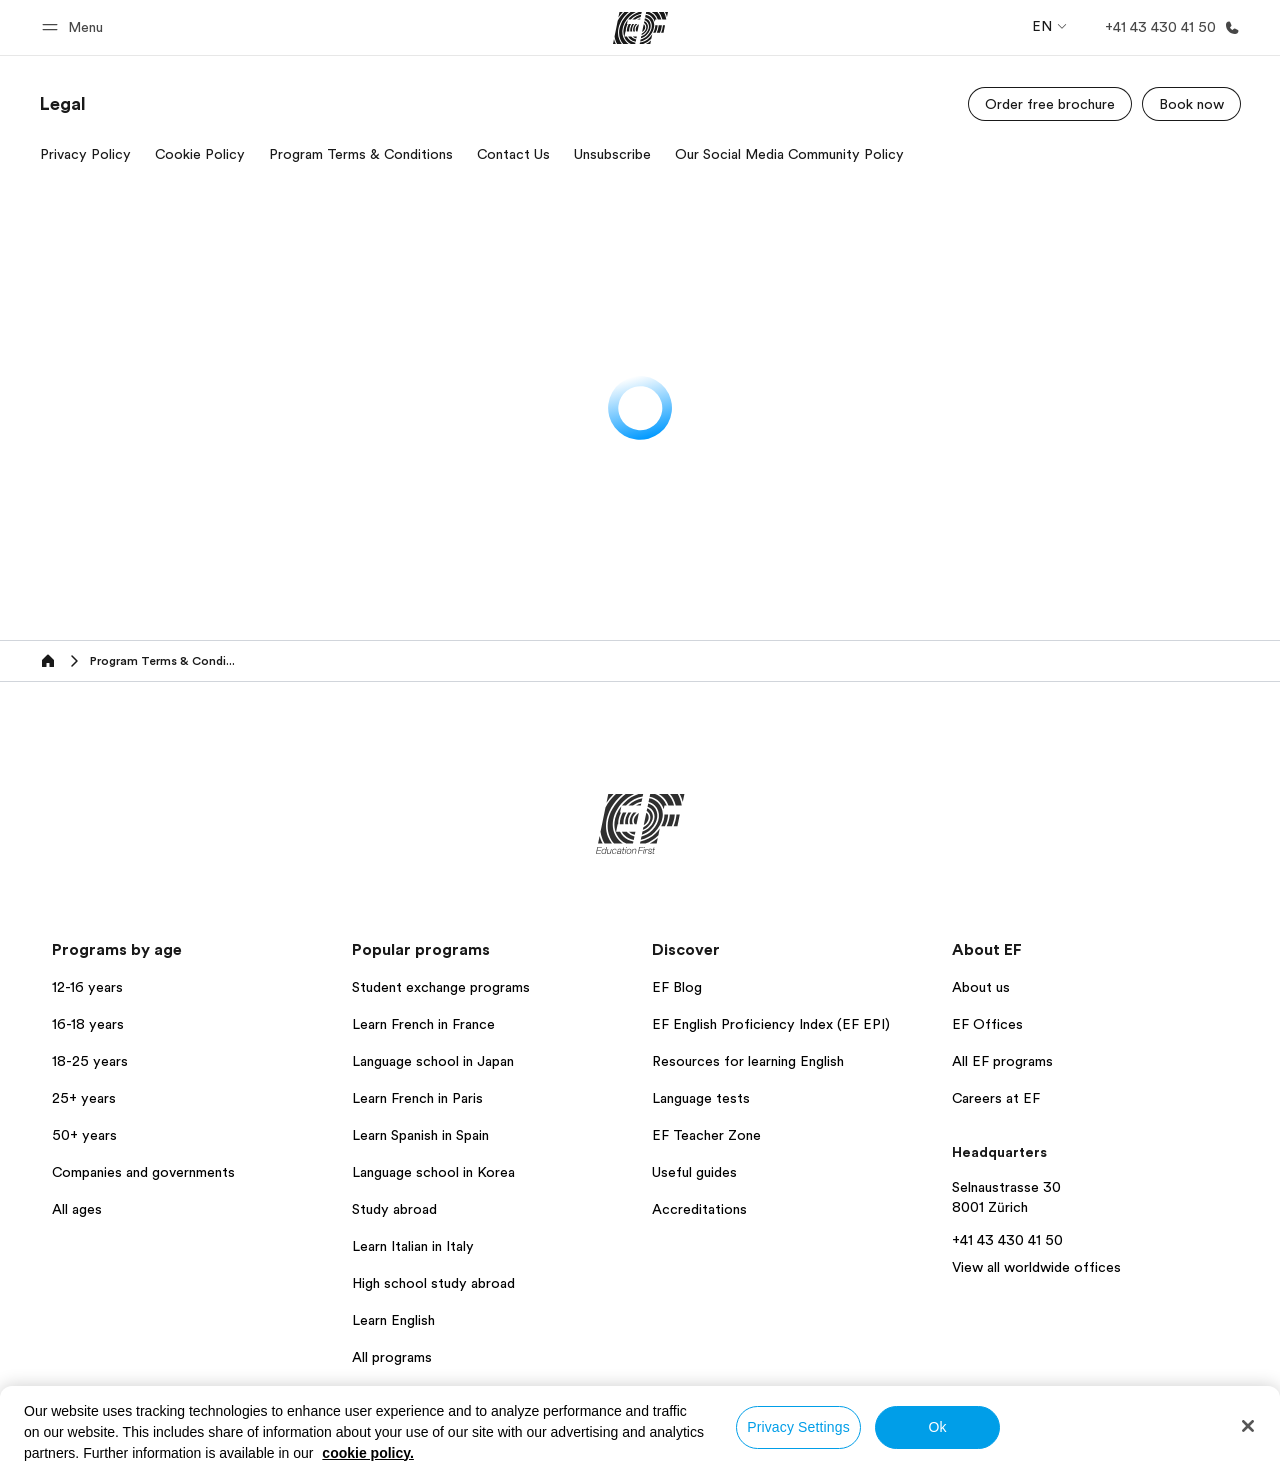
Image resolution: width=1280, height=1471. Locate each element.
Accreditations (699, 1209)
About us (981, 987)
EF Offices (987, 1024)
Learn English (393, 1320)
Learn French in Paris (417, 1098)
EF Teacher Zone (706, 1135)
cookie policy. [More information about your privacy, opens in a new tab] (368, 1453)
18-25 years (90, 1061)
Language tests (701, 1098)
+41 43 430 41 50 (1007, 1240)
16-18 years (88, 1024)
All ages (77, 1209)
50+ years (84, 1135)
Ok (937, 1427)
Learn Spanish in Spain (420, 1135)
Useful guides (694, 1172)
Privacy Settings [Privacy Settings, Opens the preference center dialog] (798, 1427)
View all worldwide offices (1036, 1267)
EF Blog (677, 987)
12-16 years (87, 987)
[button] (75, 27)
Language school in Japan (433, 1061)
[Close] (1248, 1426)
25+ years (84, 1098)
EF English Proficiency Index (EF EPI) (771, 1024)
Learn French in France (423, 1024)
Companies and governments (143, 1172)
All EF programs (1002, 1061)
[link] (63, 104)
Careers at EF (996, 1098)
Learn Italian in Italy (413, 1246)
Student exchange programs (441, 987)
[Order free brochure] (1050, 104)
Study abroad (394, 1209)
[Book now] (1191, 104)
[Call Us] (1168, 27)
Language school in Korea (433, 1172)
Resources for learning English (748, 1061)
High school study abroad (433, 1283)
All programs (392, 1357)
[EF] (640, 28)
